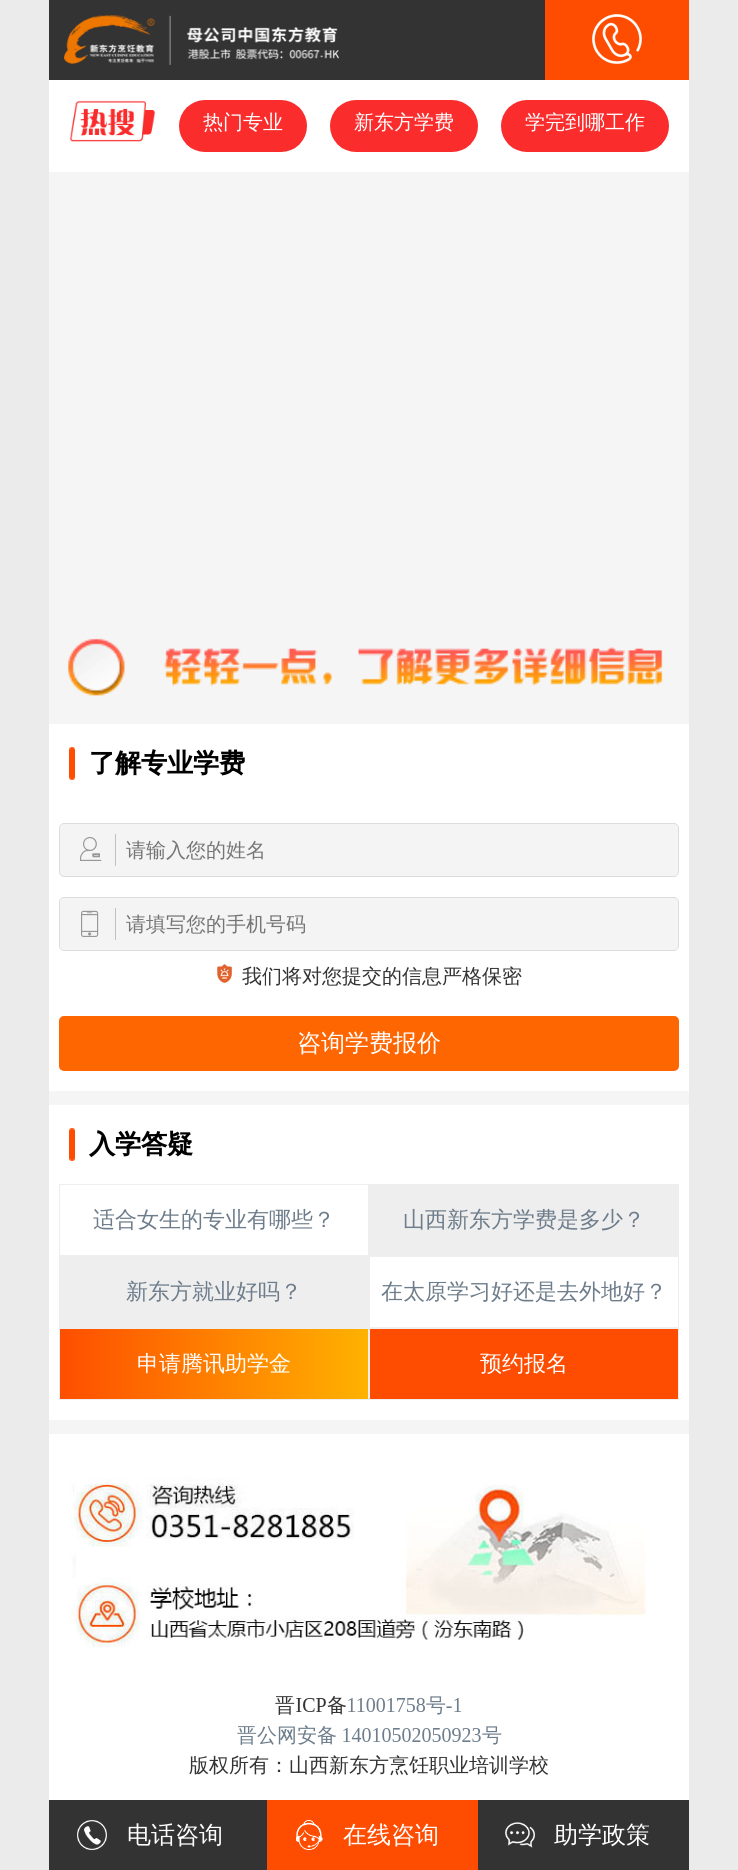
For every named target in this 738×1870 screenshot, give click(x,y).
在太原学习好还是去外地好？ (524, 1291)
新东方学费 (404, 122)
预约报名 (524, 1363)
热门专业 (243, 122)
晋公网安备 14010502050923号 (369, 1735)
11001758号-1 (405, 1705)
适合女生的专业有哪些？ (214, 1219)
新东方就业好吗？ (214, 1291)
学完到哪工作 (585, 122)
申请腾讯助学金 (214, 1363)
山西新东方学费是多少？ (524, 1219)
